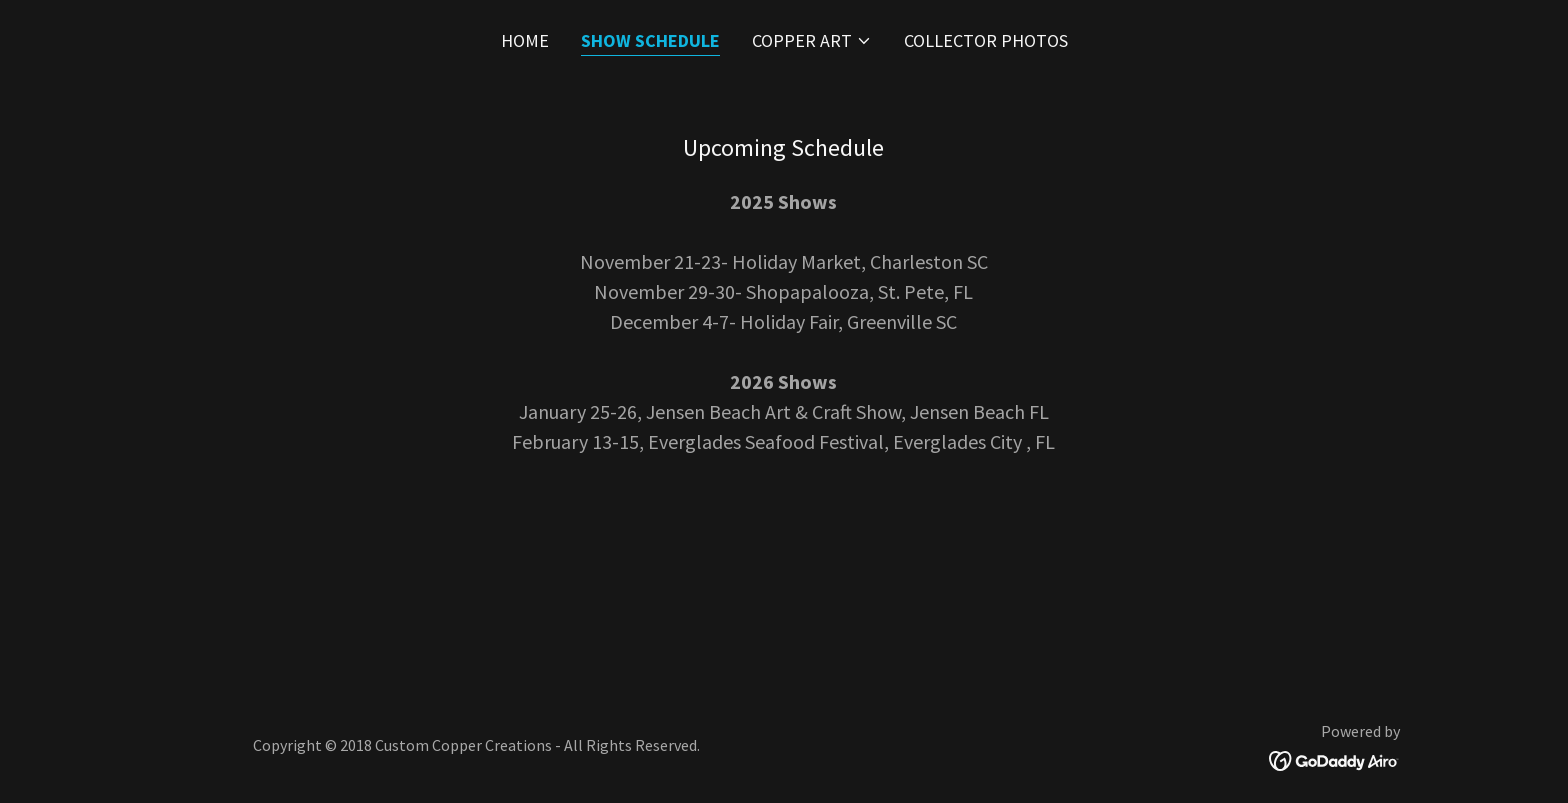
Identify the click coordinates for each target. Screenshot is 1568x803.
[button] (812, 41)
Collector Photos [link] (986, 40)
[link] (1334, 758)
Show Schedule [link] (650, 40)
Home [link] (525, 40)
